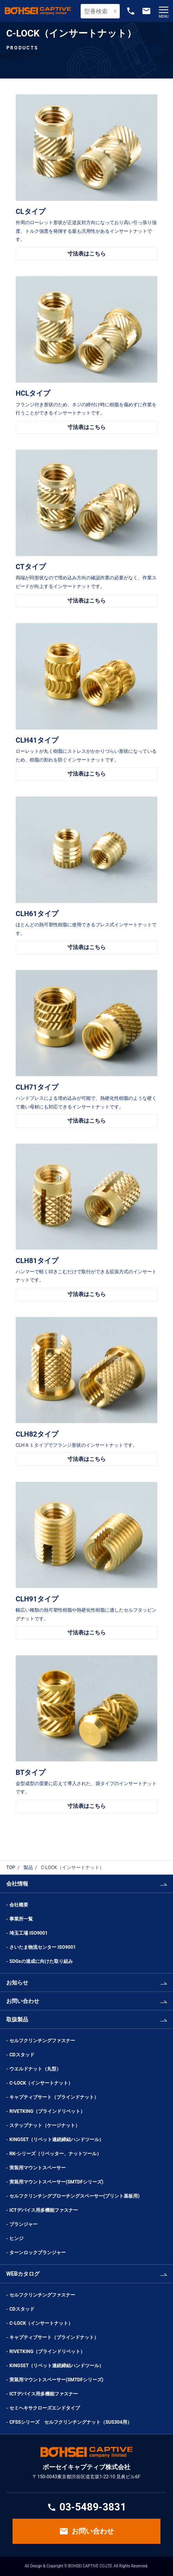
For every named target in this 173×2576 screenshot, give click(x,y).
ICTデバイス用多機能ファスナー (43, 2210)
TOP (10, 1867)
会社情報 (17, 1883)
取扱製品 (17, 2019)
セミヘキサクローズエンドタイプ (44, 2408)
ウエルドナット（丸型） (37, 2069)
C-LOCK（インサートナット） (41, 2083)
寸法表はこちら (86, 253)
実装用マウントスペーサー (37, 2168)
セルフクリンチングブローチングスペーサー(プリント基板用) (74, 2196)
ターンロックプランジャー (37, 2252)
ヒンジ (16, 2238)
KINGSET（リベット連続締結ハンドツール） (56, 2139)
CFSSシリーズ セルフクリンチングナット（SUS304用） (70, 2422)
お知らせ (17, 1982)
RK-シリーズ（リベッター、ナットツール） (55, 2153)
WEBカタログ (23, 2274)
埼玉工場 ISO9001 (28, 1933)
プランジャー (23, 2224)
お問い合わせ (22, 2001)
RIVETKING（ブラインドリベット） (47, 2111)
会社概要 (18, 1905)
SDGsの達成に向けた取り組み (41, 1961)
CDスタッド (21, 2055)
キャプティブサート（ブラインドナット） (54, 2097)
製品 (28, 1867)
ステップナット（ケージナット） (44, 2125)
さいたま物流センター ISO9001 (42, 1947)
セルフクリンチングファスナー (42, 2040)
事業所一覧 (21, 1919)
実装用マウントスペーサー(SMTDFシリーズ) (56, 2182)
